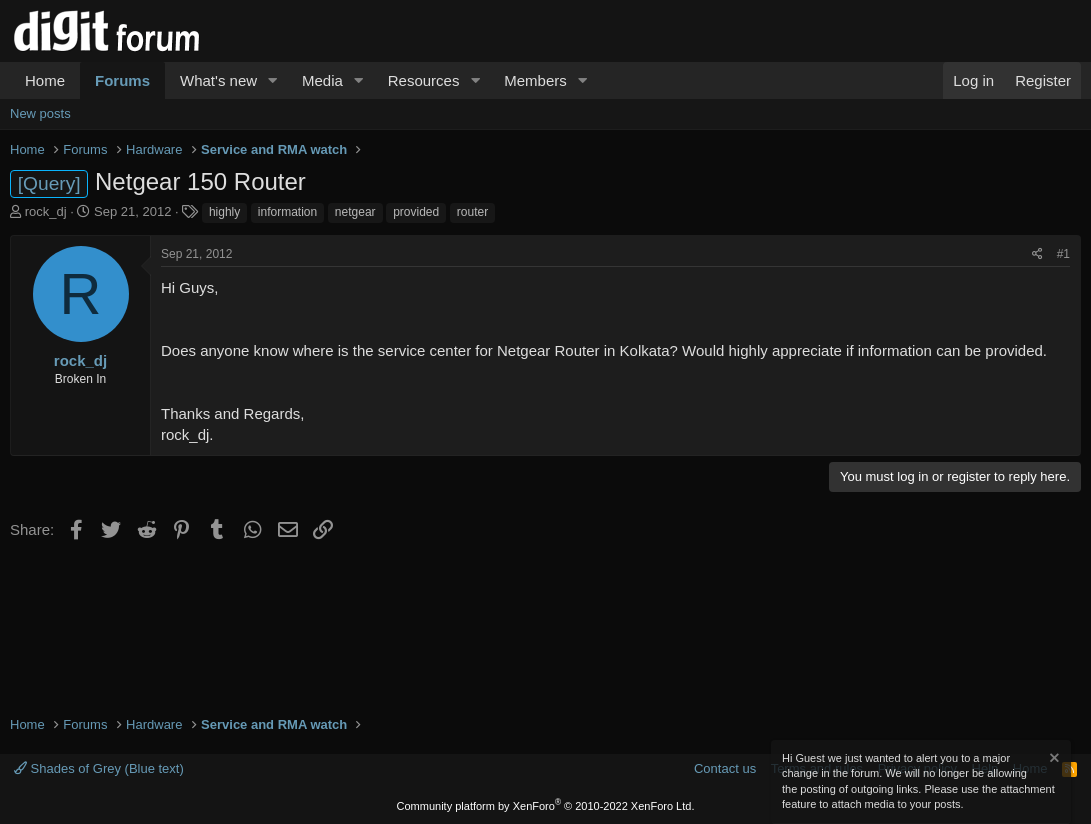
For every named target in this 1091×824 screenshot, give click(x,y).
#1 (1063, 254)
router (472, 212)
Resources (424, 80)
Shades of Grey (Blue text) (99, 768)
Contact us (725, 768)
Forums (122, 80)
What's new (218, 80)
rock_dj (46, 211)
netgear (355, 212)
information (287, 212)
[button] (273, 80)
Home (45, 80)
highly (224, 212)
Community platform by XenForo (546, 806)
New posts (40, 113)
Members (535, 80)
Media (322, 80)
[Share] (1037, 254)
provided (416, 212)
